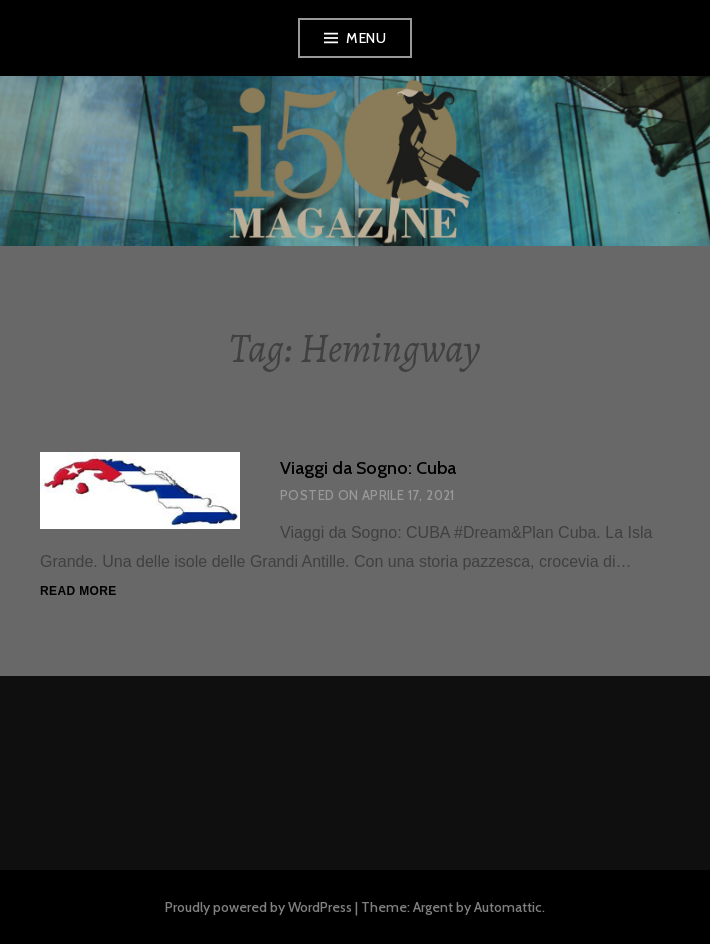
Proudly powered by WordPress (258, 907)
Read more (78, 592)
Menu (366, 38)
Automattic (508, 907)
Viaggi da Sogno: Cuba (368, 468)
